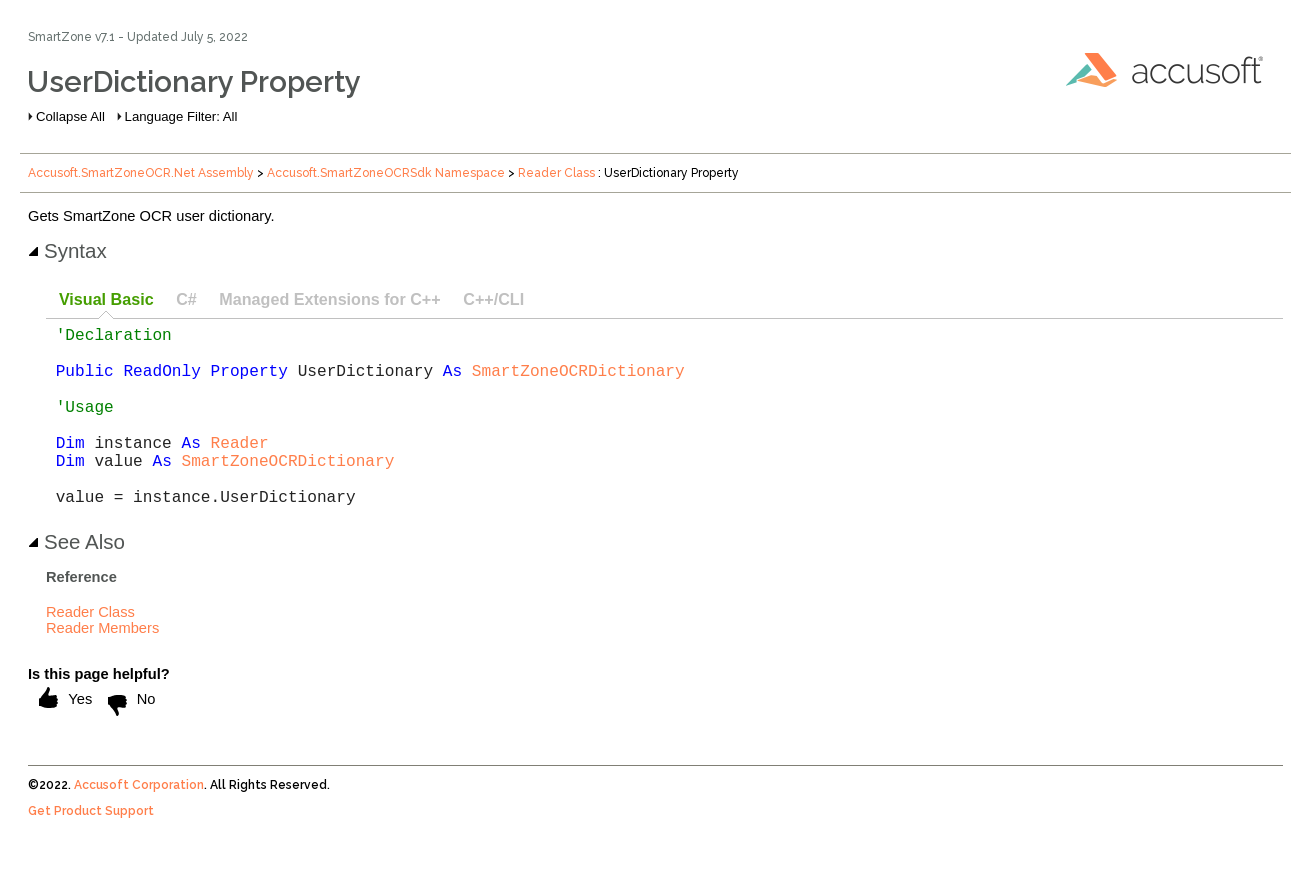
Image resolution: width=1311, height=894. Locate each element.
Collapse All (70, 116)
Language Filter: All (181, 116)
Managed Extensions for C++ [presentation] (329, 299)
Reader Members (102, 668)
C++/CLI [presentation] (493, 299)
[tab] (106, 300)
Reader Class (556, 173)
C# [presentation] (186, 299)
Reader (240, 470)
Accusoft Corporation (139, 825)
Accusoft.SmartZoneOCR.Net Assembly (141, 173)
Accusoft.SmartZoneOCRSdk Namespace (386, 173)
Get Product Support (91, 851)
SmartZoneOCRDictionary (578, 382)
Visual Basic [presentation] (106, 299)
